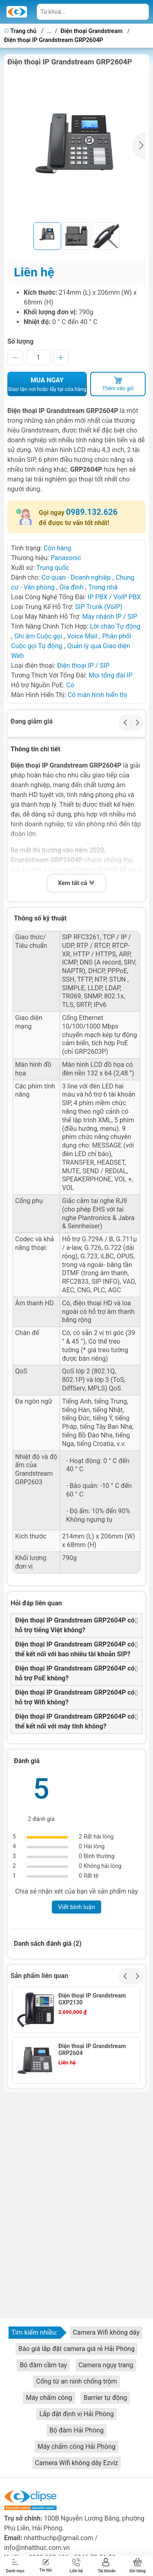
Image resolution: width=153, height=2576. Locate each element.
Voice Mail (82, 636)
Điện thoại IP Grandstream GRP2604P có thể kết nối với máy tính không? (75, 1721)
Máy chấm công (49, 2398)
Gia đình (72, 587)
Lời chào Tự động (115, 626)
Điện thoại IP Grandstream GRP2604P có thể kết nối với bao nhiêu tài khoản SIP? (75, 1649)
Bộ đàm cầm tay (43, 2365)
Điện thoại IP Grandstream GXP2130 (92, 1999)
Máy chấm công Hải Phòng (76, 2446)
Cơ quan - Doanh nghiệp (76, 577)
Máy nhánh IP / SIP (109, 616)
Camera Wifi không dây (106, 2332)
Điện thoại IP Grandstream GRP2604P (53, 40)
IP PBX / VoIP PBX (114, 597)
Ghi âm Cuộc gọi (39, 636)
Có (70, 685)
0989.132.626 (92, 512)
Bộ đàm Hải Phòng (76, 2430)
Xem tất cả (76, 883)
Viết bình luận (76, 1907)
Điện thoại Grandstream (91, 31)
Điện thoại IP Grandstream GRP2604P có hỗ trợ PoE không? (75, 1673)
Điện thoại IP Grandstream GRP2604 (92, 2049)
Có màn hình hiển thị (97, 695)
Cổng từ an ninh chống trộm (76, 2381)
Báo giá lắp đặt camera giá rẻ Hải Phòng (76, 2349)
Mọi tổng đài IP (111, 675)
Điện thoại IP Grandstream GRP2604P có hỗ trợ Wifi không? (75, 1697)
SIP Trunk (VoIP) (98, 607)
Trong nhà (103, 587)
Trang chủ (21, 31)
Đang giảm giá (32, 721)
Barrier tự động (105, 2398)
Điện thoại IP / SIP (83, 665)
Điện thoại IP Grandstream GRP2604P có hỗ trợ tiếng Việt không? (75, 1625)
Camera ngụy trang (105, 2365)
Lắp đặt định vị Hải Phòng (76, 2414)
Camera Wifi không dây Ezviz (76, 2463)
